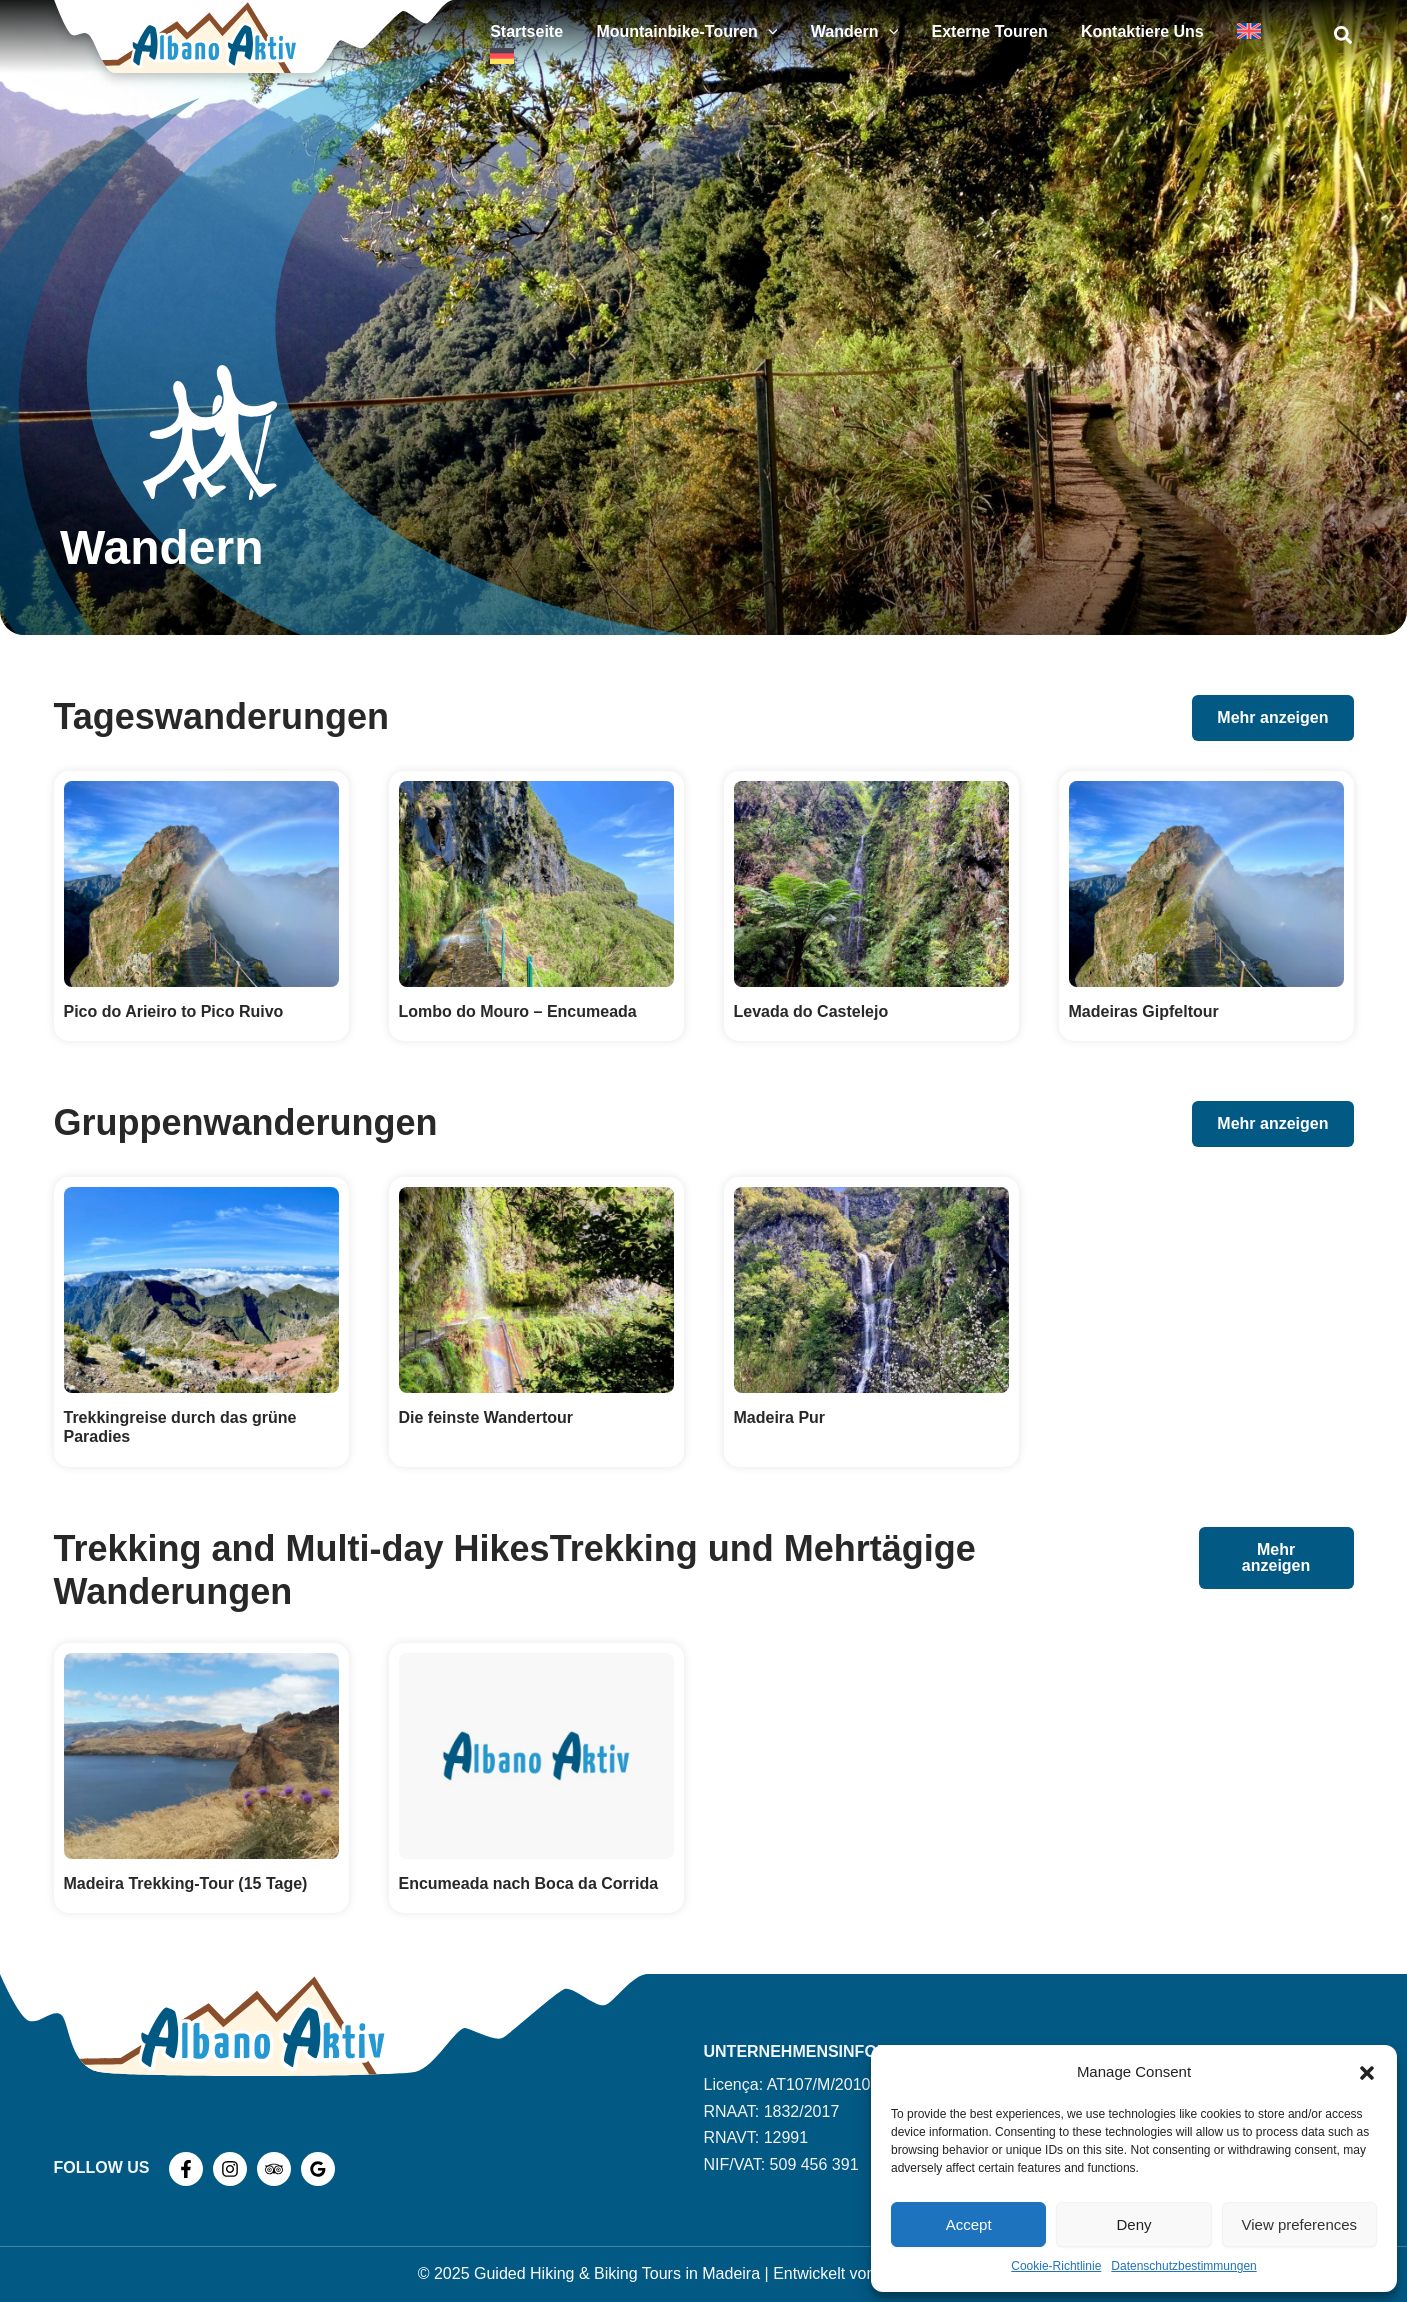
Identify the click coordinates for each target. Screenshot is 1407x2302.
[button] (1367, 2073)
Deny (1133, 2224)
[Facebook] (186, 2169)
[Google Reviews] (318, 2169)
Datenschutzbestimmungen (1183, 2266)
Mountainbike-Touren (738, 37)
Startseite (591, 36)
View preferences (1300, 2224)
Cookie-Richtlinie (1056, 2266)
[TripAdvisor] (274, 2169)
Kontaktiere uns (1154, 36)
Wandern (892, 37)
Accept (969, 2224)
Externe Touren (1015, 36)
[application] (820, 37)
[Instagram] (230, 2169)
